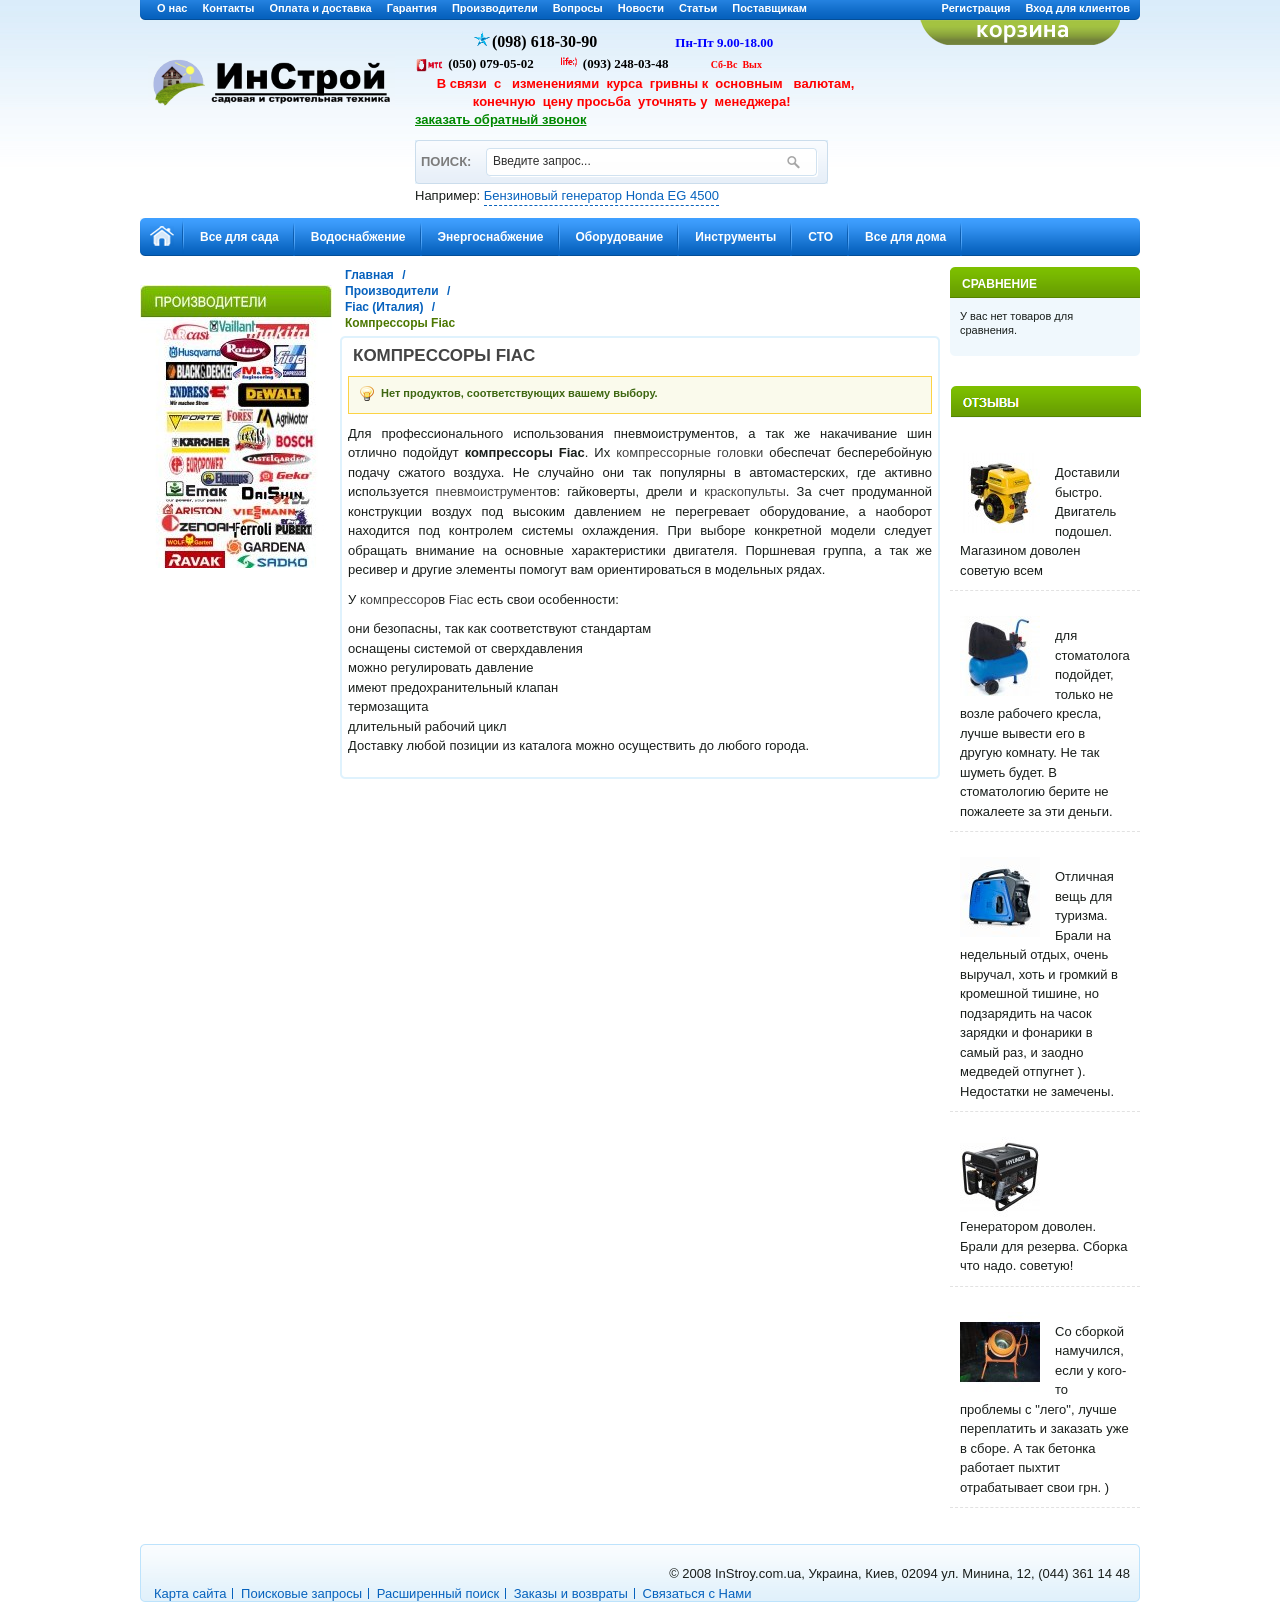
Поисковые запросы (301, 1593)
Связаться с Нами (697, 1593)
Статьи (698, 8)
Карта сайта (190, 1593)
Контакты (229, 8)
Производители (495, 8)
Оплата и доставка (320, 8)
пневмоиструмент (489, 491)
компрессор (395, 599)
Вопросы (578, 8)
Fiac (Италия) (384, 307)
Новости (641, 8)
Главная (369, 275)
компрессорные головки (689, 452)
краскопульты (745, 491)
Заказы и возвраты (571, 1593)
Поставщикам (769, 8)
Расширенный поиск (438, 1593)
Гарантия (412, 8)
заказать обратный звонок (501, 119)
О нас (172, 8)
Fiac (461, 599)
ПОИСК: (445, 152)
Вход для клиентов (1077, 8)
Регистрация (976, 8)
